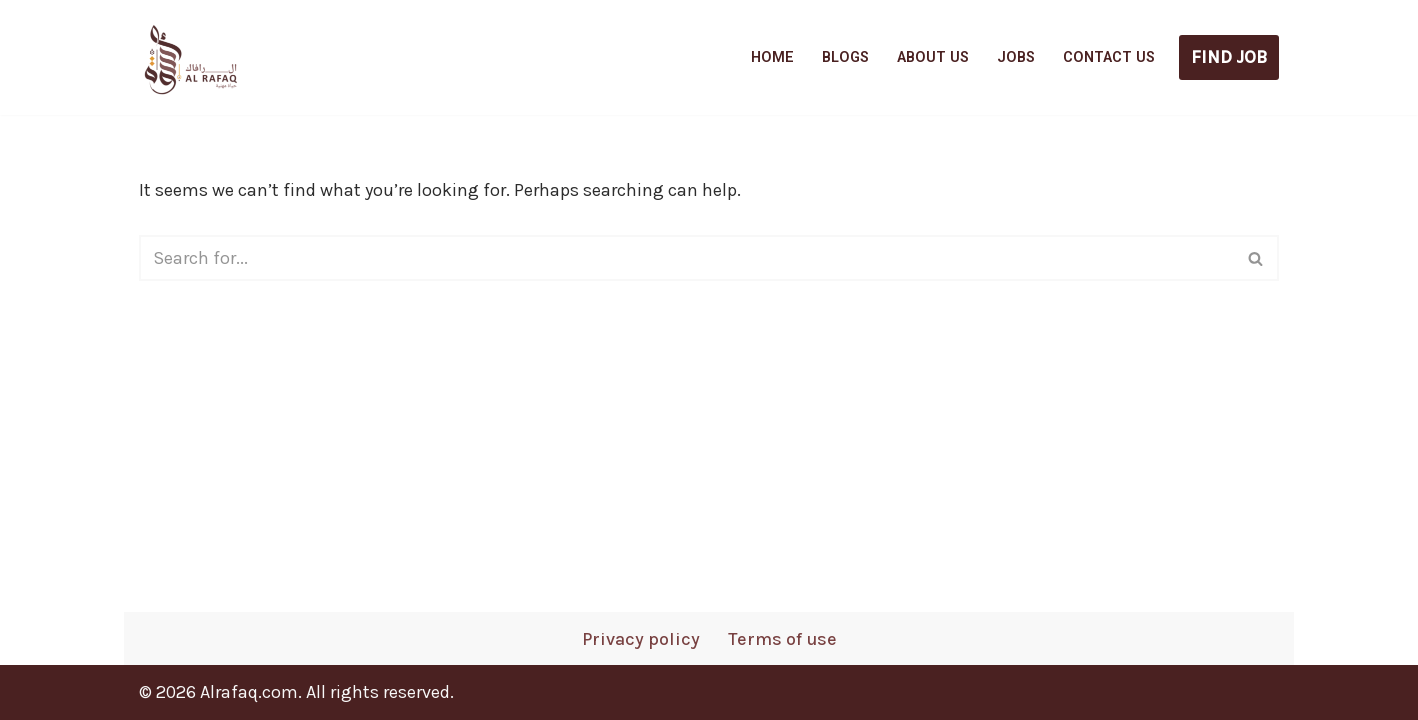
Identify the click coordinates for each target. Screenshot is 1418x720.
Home (772, 57)
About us (933, 57)
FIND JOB (1229, 57)
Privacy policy (641, 639)
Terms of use (782, 639)
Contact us (1109, 57)
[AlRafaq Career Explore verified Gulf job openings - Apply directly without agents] (189, 57)
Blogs (845, 57)
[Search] (686, 258)
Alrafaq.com (249, 692)
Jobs (1016, 57)
